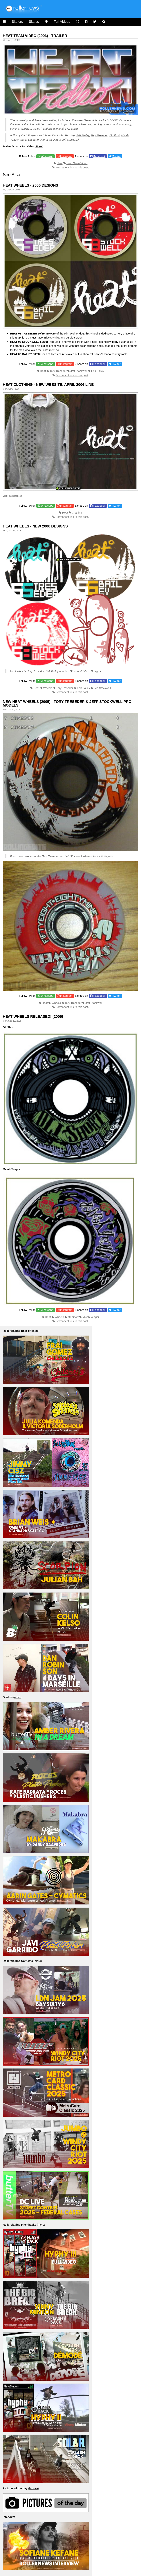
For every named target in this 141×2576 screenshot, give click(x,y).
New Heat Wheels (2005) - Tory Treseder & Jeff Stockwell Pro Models (67, 703)
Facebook (99, 156)
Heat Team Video (77, 163)
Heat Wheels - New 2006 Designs (35, 526)
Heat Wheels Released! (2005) (33, 1016)
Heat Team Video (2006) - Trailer (35, 36)
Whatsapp (47, 156)
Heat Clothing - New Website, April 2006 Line (48, 385)
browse (33, 2488)
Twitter (116, 156)
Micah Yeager (90, 1317)
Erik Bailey (82, 135)
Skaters (17, 21)
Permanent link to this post (72, 167)
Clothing (77, 512)
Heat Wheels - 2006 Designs (30, 185)
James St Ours (49, 139)
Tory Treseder (99, 135)
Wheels (47, 687)
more (35, 1330)
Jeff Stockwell (70, 139)
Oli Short (114, 135)
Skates (34, 21)
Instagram (66, 156)
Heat (60, 163)
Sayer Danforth (29, 139)
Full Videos (62, 21)
